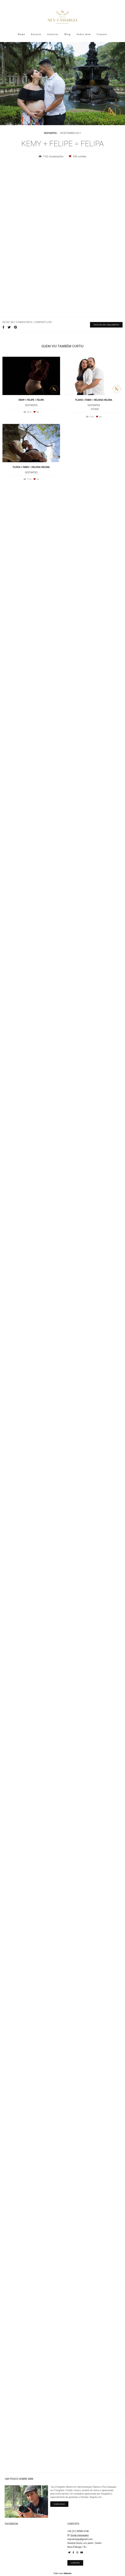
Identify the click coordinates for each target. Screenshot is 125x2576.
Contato (102, 34)
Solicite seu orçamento (106, 2299)
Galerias (53, 34)
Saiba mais (59, 2504)
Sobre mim (84, 34)
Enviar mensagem (79, 2535)
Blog (67, 34)
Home (21, 34)
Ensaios (36, 34)
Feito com (62, 2573)
